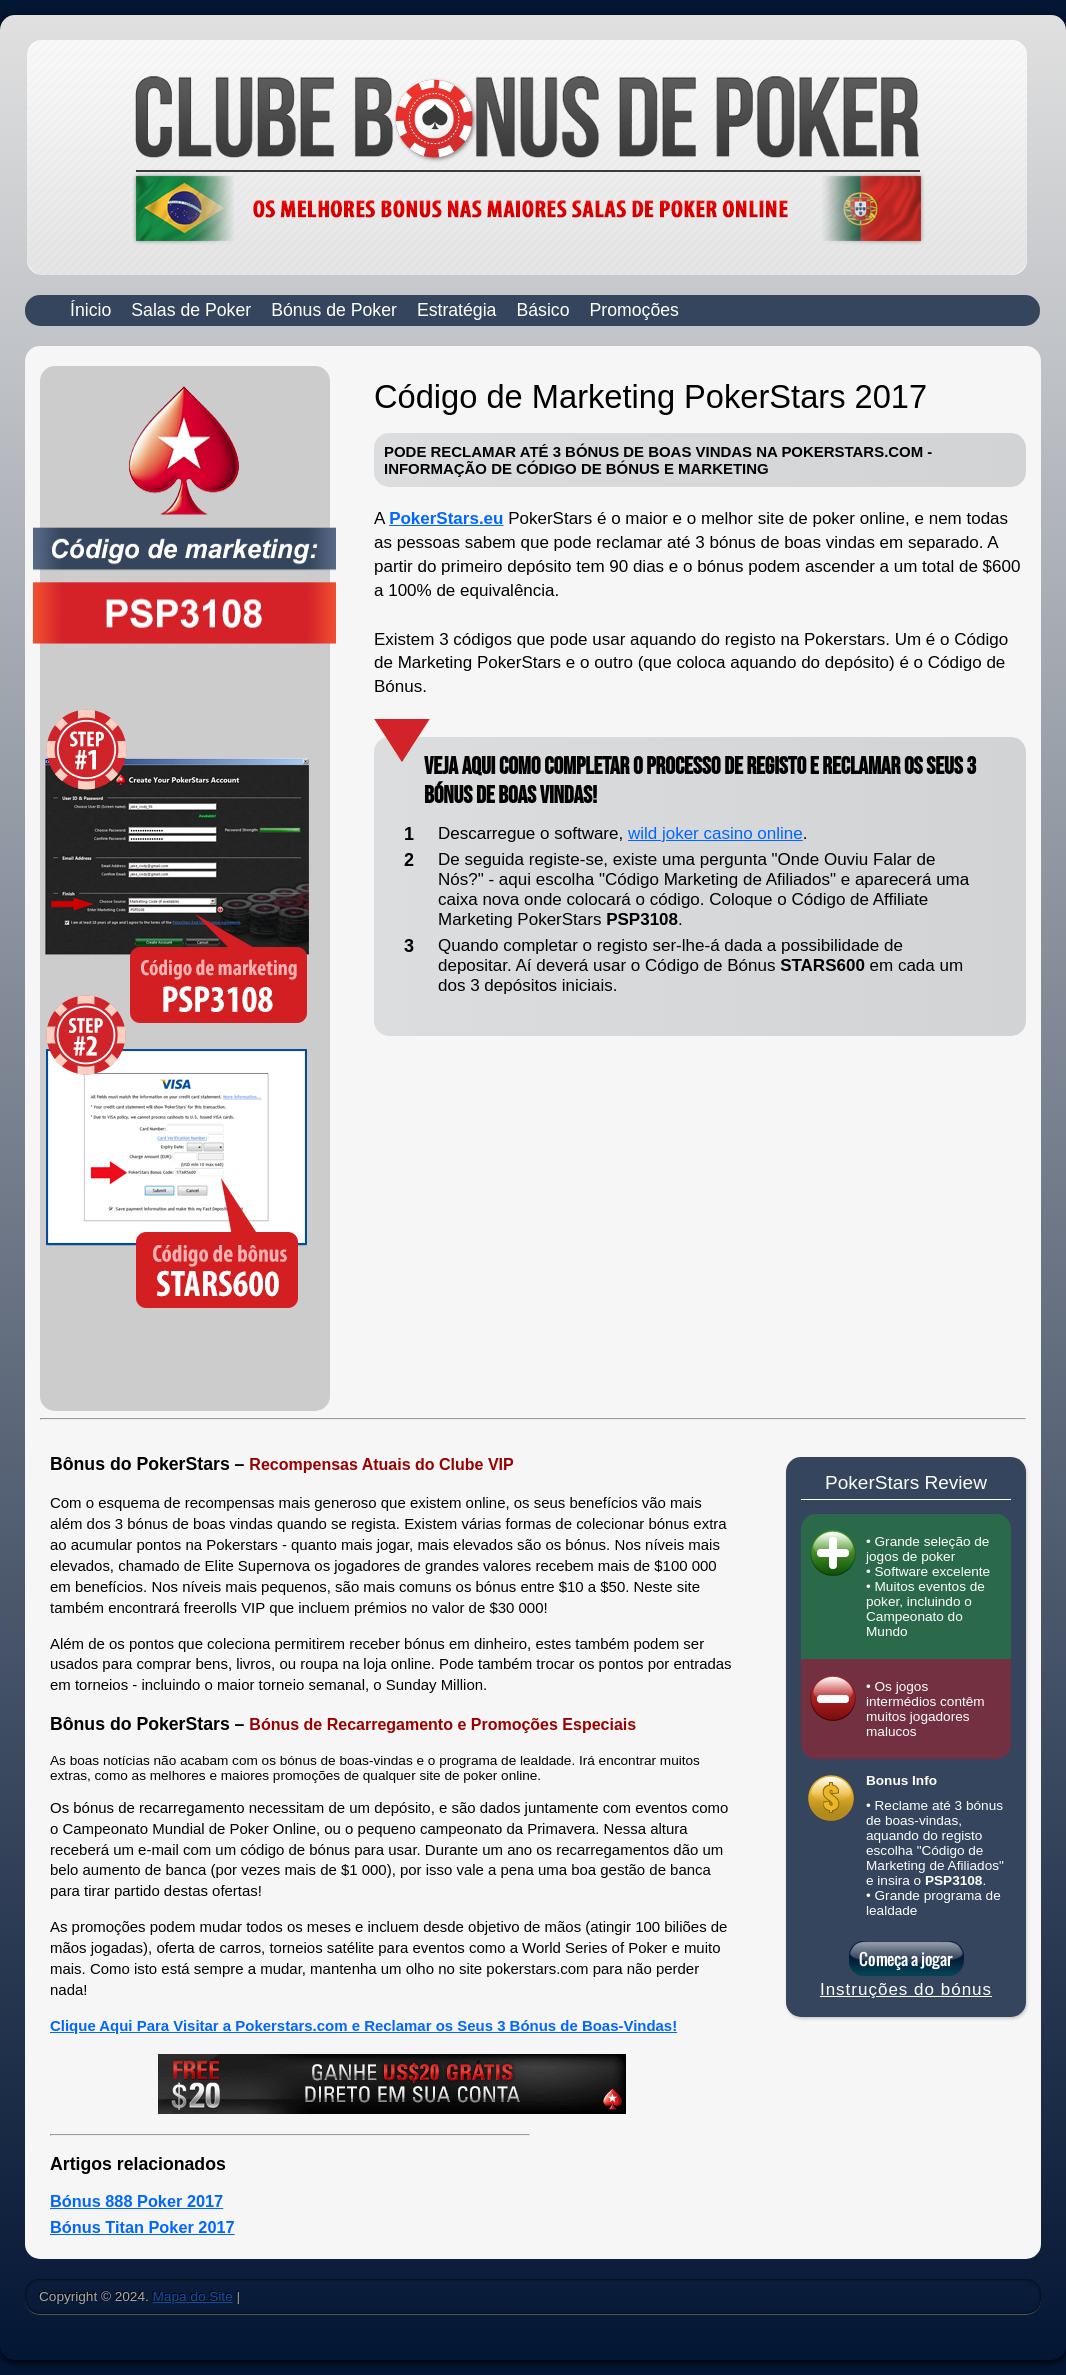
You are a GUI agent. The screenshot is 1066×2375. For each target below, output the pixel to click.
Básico (542, 310)
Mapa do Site (193, 2296)
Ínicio (90, 310)
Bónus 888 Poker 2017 (136, 2201)
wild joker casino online (715, 833)
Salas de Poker (191, 310)
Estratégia (457, 310)
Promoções (634, 310)
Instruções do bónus (906, 1989)
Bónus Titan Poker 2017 (142, 2227)
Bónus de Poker (334, 310)
